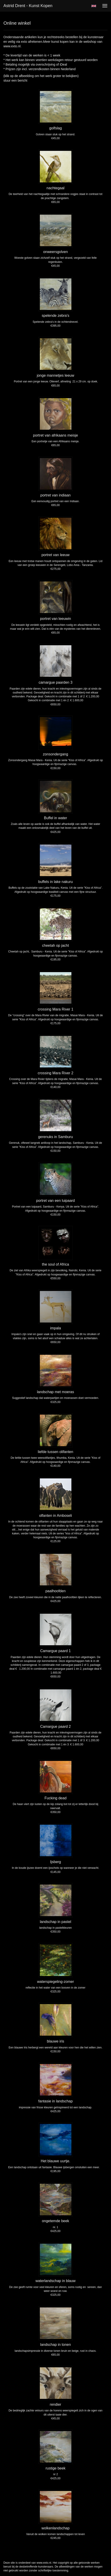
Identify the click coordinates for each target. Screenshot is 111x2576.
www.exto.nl (44, 2562)
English (93, 6)
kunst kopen (60, 41)
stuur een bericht (15, 80)
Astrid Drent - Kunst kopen (27, 5)
